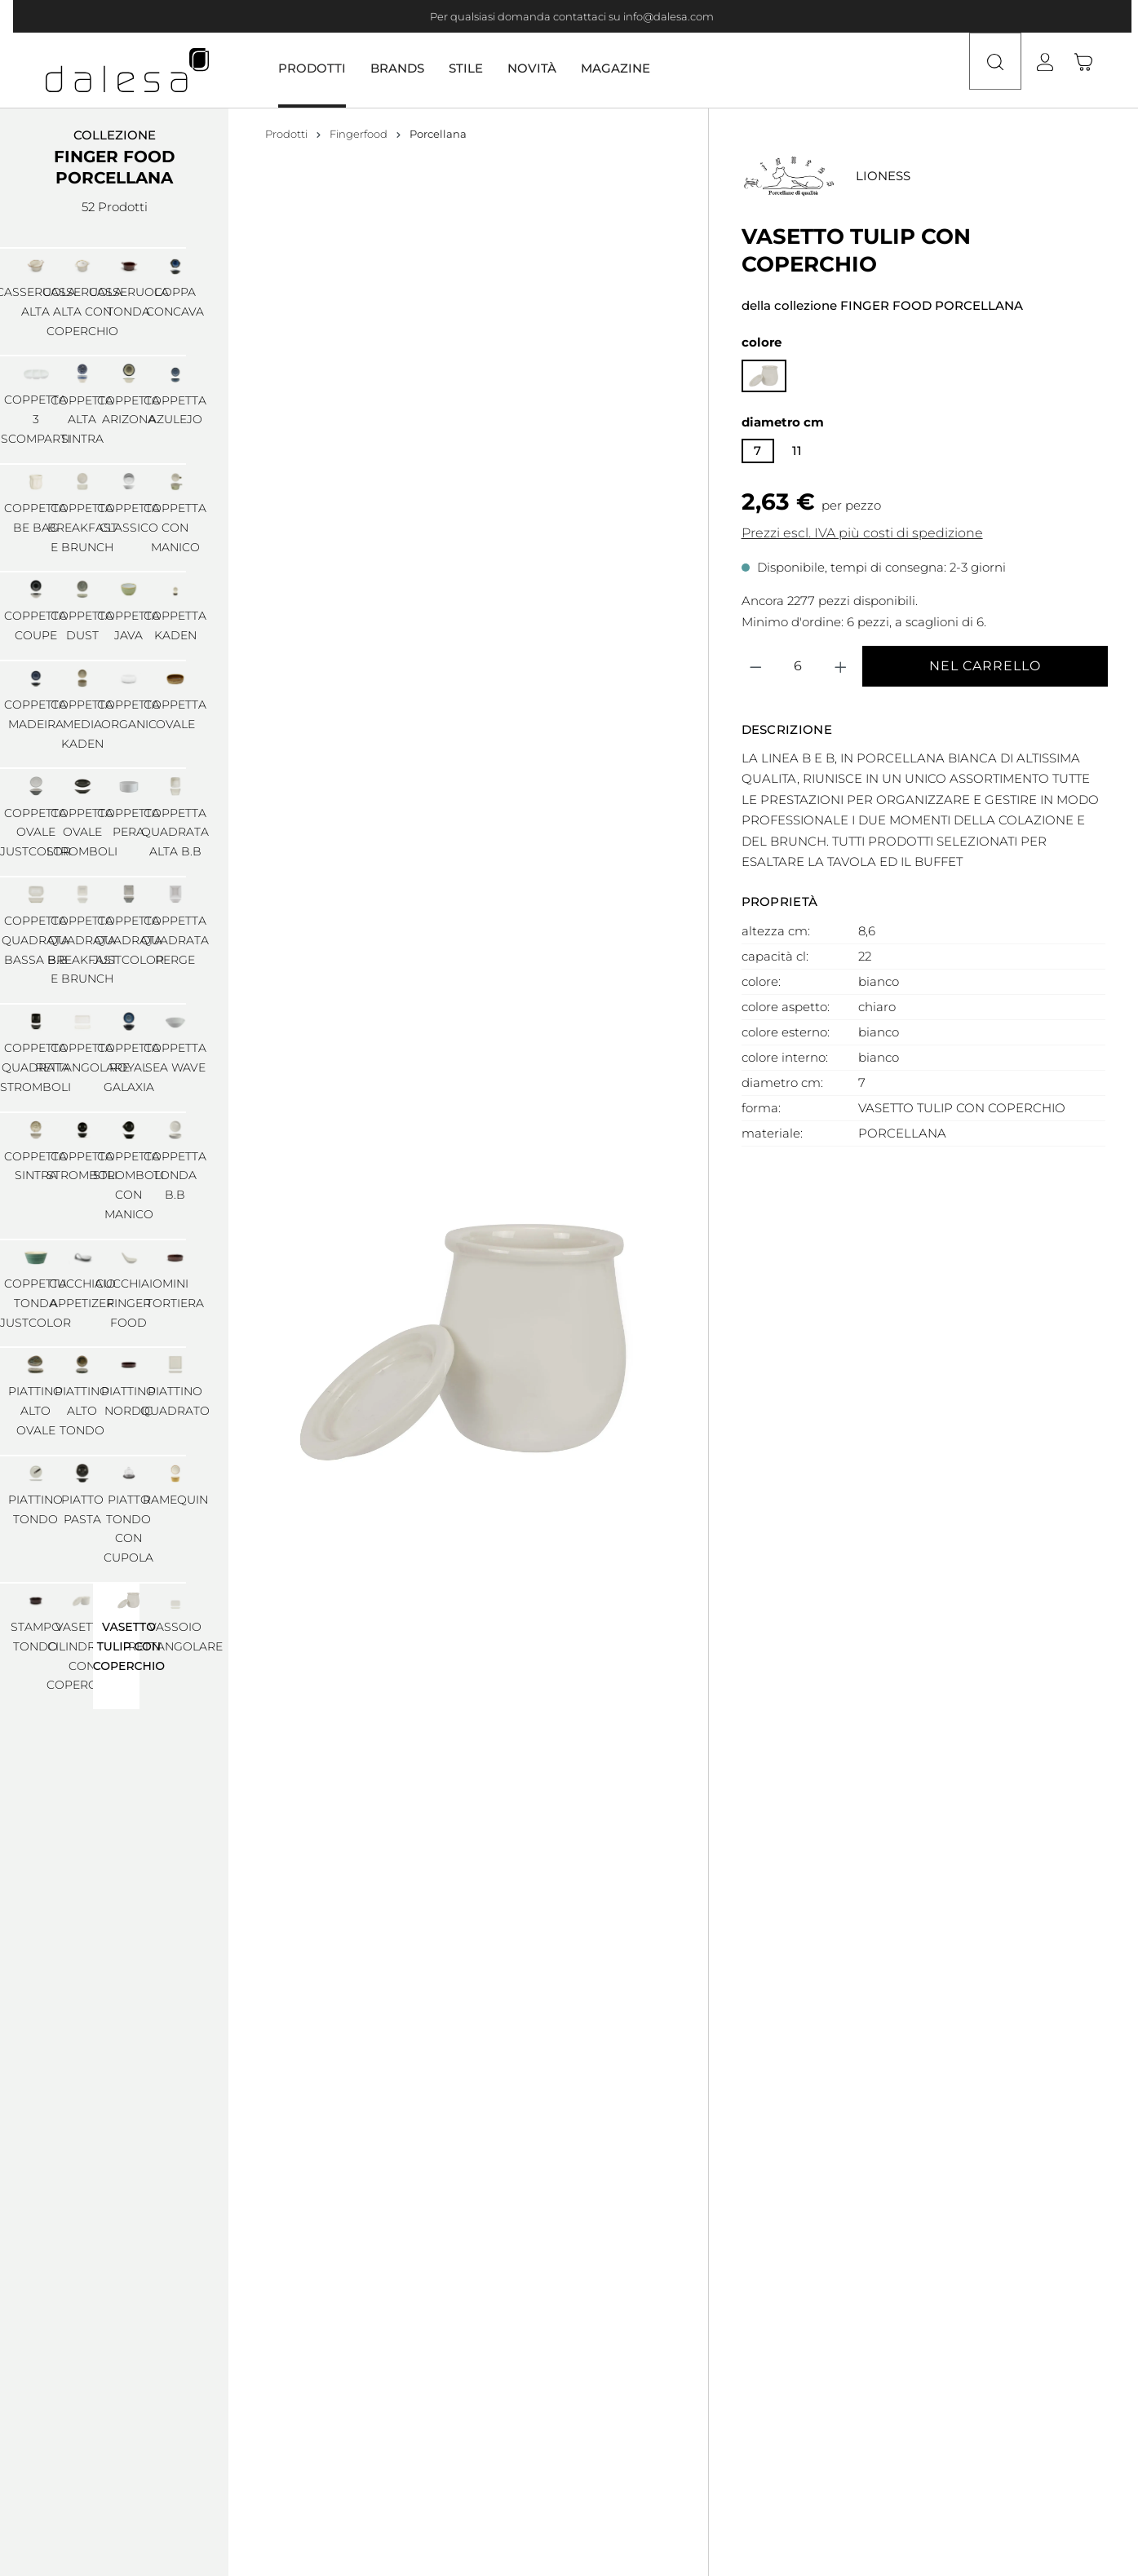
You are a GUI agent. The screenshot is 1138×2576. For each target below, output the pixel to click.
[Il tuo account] (1057, 70)
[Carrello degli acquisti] (1090, 70)
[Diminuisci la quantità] (755, 666)
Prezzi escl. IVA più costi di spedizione (862, 533)
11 (797, 450)
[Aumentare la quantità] (840, 666)
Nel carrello (985, 666)
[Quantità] (798, 666)
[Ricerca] (992, 70)
